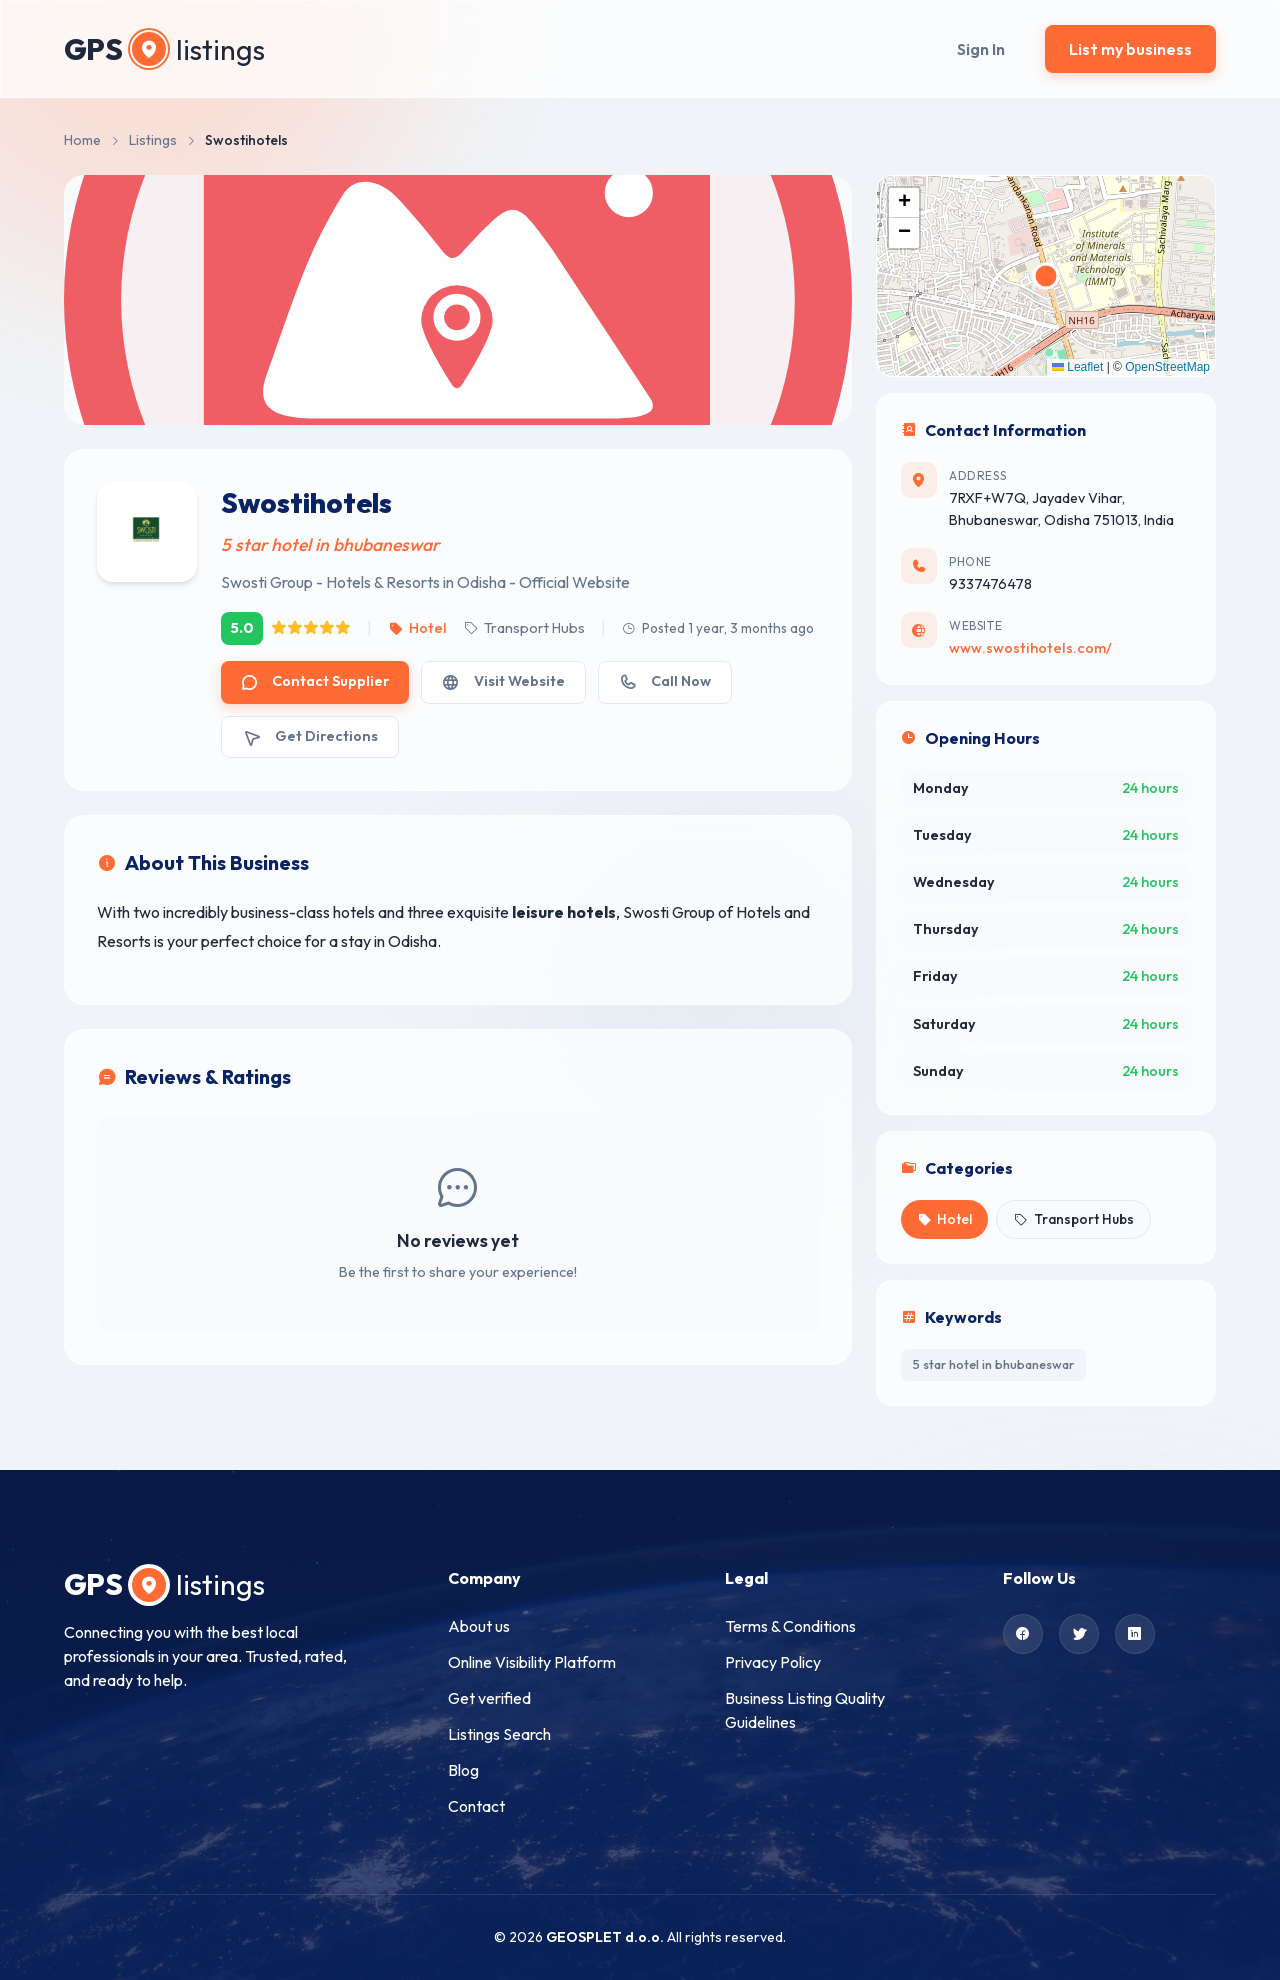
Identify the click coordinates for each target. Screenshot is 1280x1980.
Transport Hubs (524, 628)
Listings (153, 140)
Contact (476, 1806)
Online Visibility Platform (532, 1662)
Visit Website (503, 681)
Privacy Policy (773, 1662)
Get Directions (310, 736)
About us (479, 1626)
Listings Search (499, 1734)
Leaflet (1077, 367)
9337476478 (990, 584)
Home (82, 140)
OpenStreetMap (1167, 367)
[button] (904, 203)
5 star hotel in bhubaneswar (993, 1364)
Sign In (981, 49)
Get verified (489, 1698)
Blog (463, 1770)
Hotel (417, 628)
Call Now (665, 681)
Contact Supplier (315, 681)
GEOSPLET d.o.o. (605, 1937)
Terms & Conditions (790, 1626)
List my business (1130, 49)
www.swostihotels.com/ (1030, 648)
